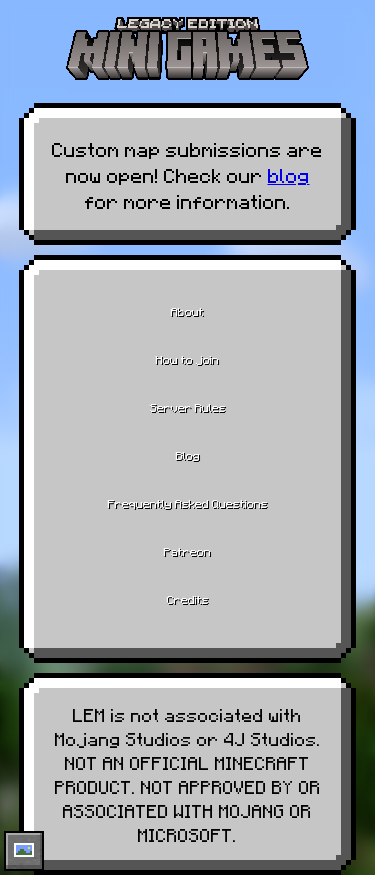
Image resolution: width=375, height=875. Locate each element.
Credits (188, 598)
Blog (188, 454)
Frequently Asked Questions (188, 502)
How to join (187, 358)
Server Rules (188, 406)
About (187, 310)
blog (289, 174)
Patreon (187, 550)
